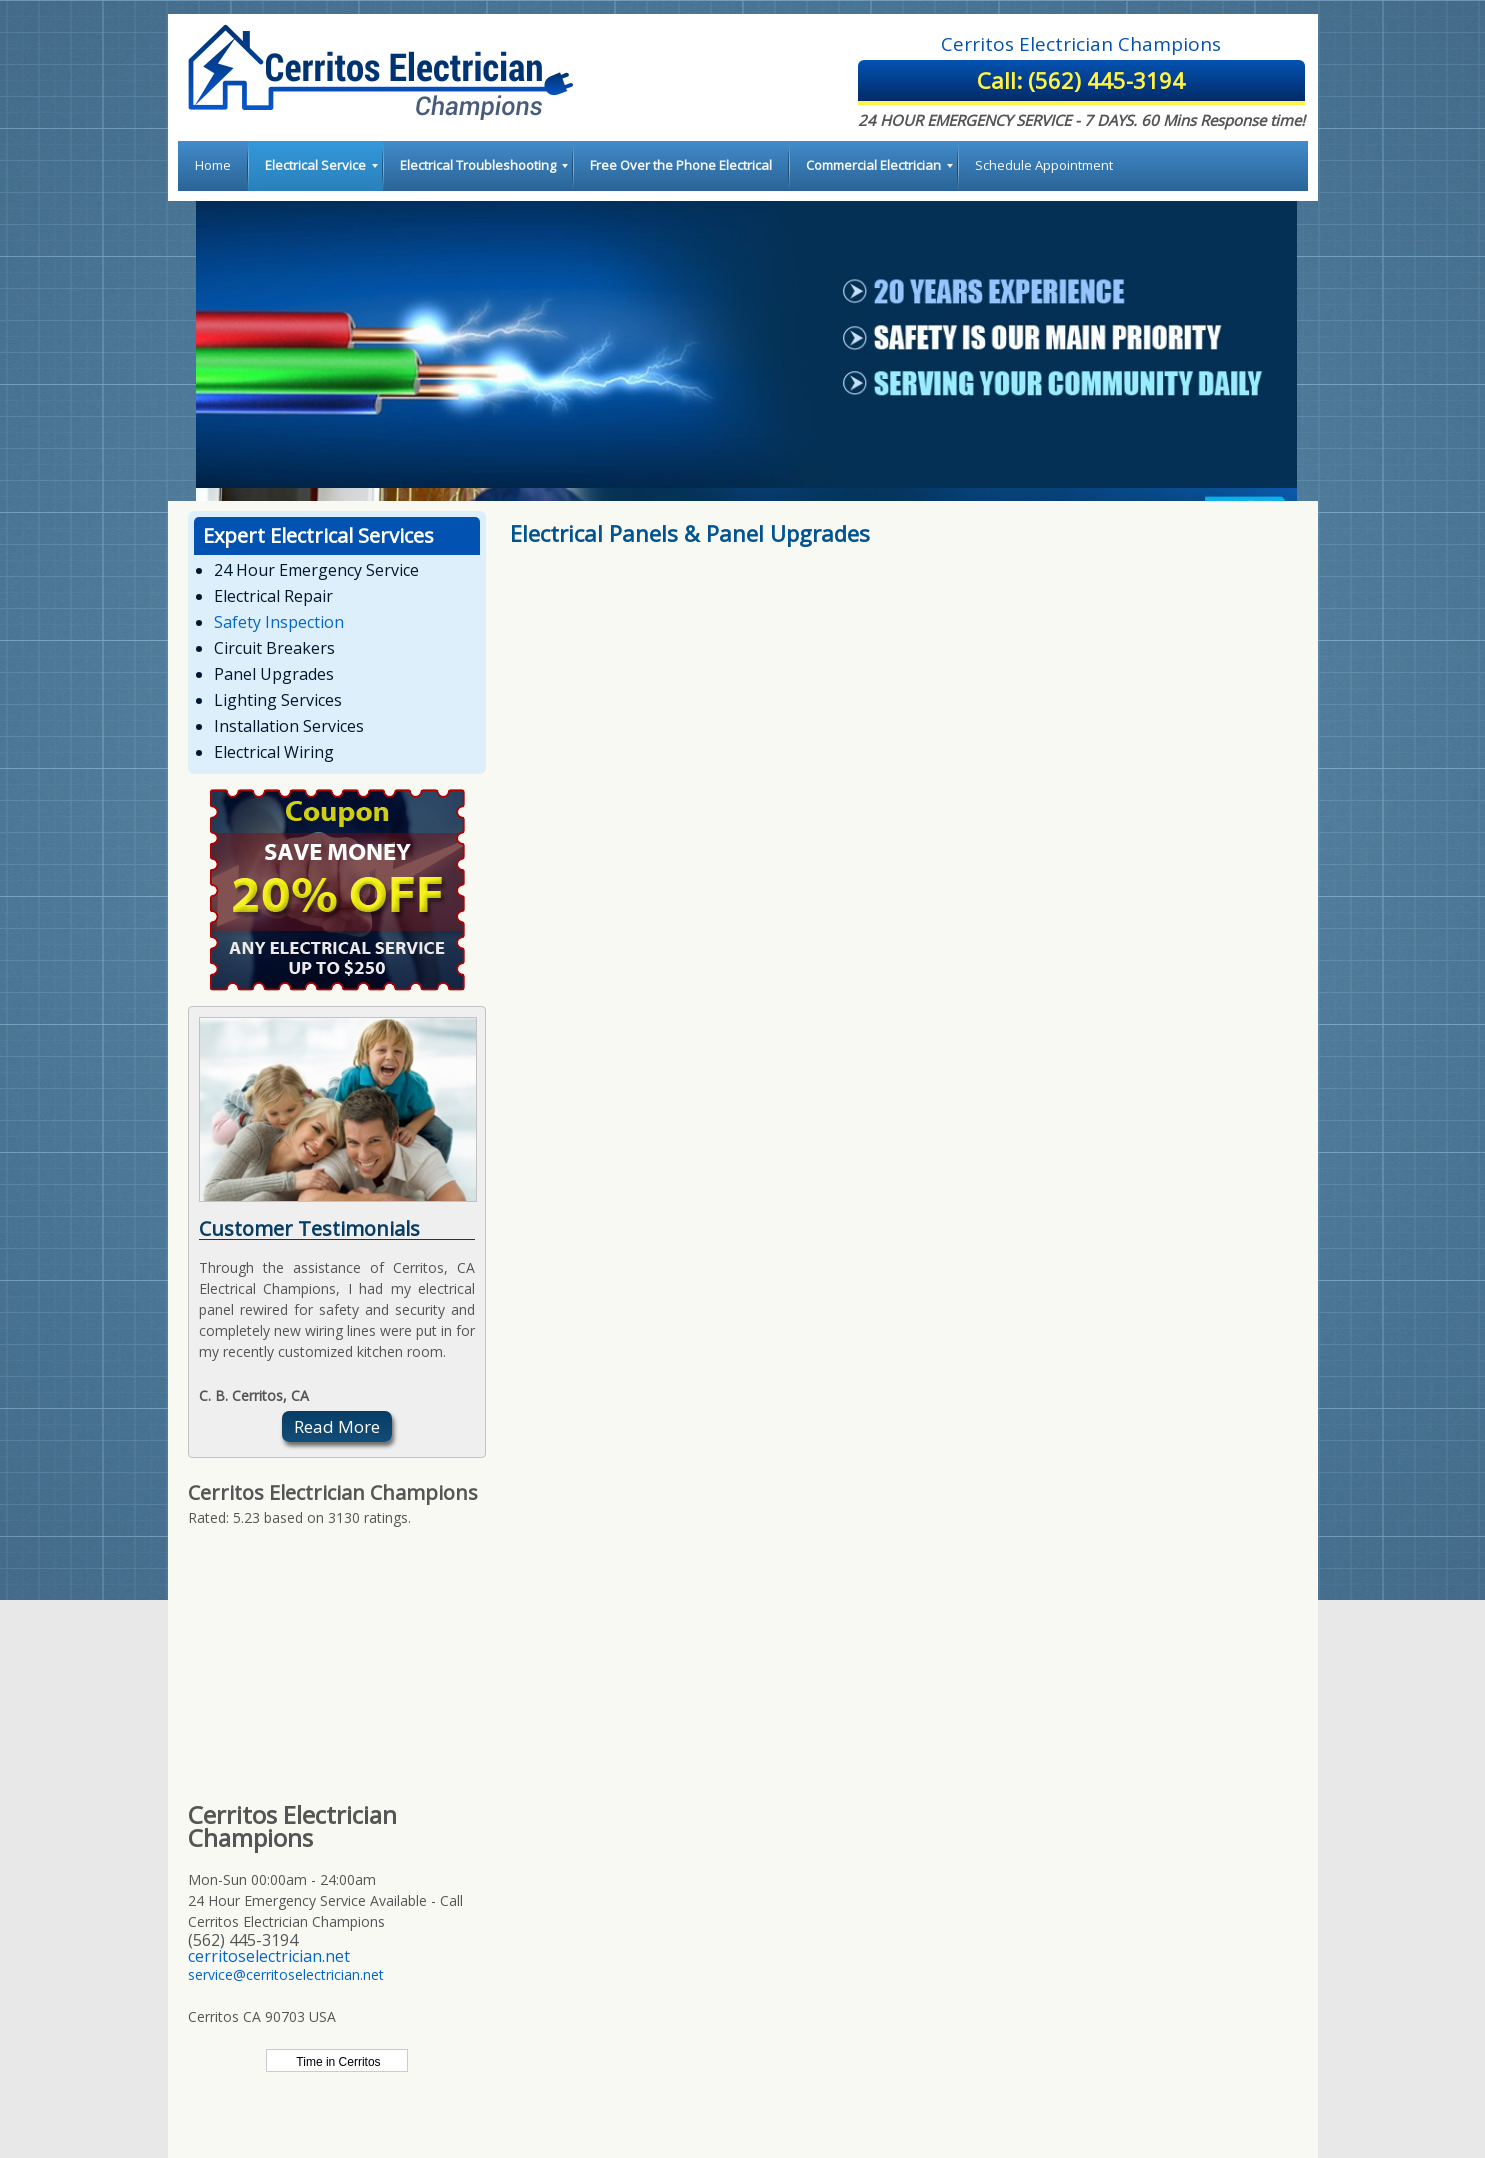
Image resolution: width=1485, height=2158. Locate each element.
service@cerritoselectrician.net (286, 1974)
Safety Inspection (279, 622)
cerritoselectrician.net (269, 1956)
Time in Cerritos (336, 2062)
